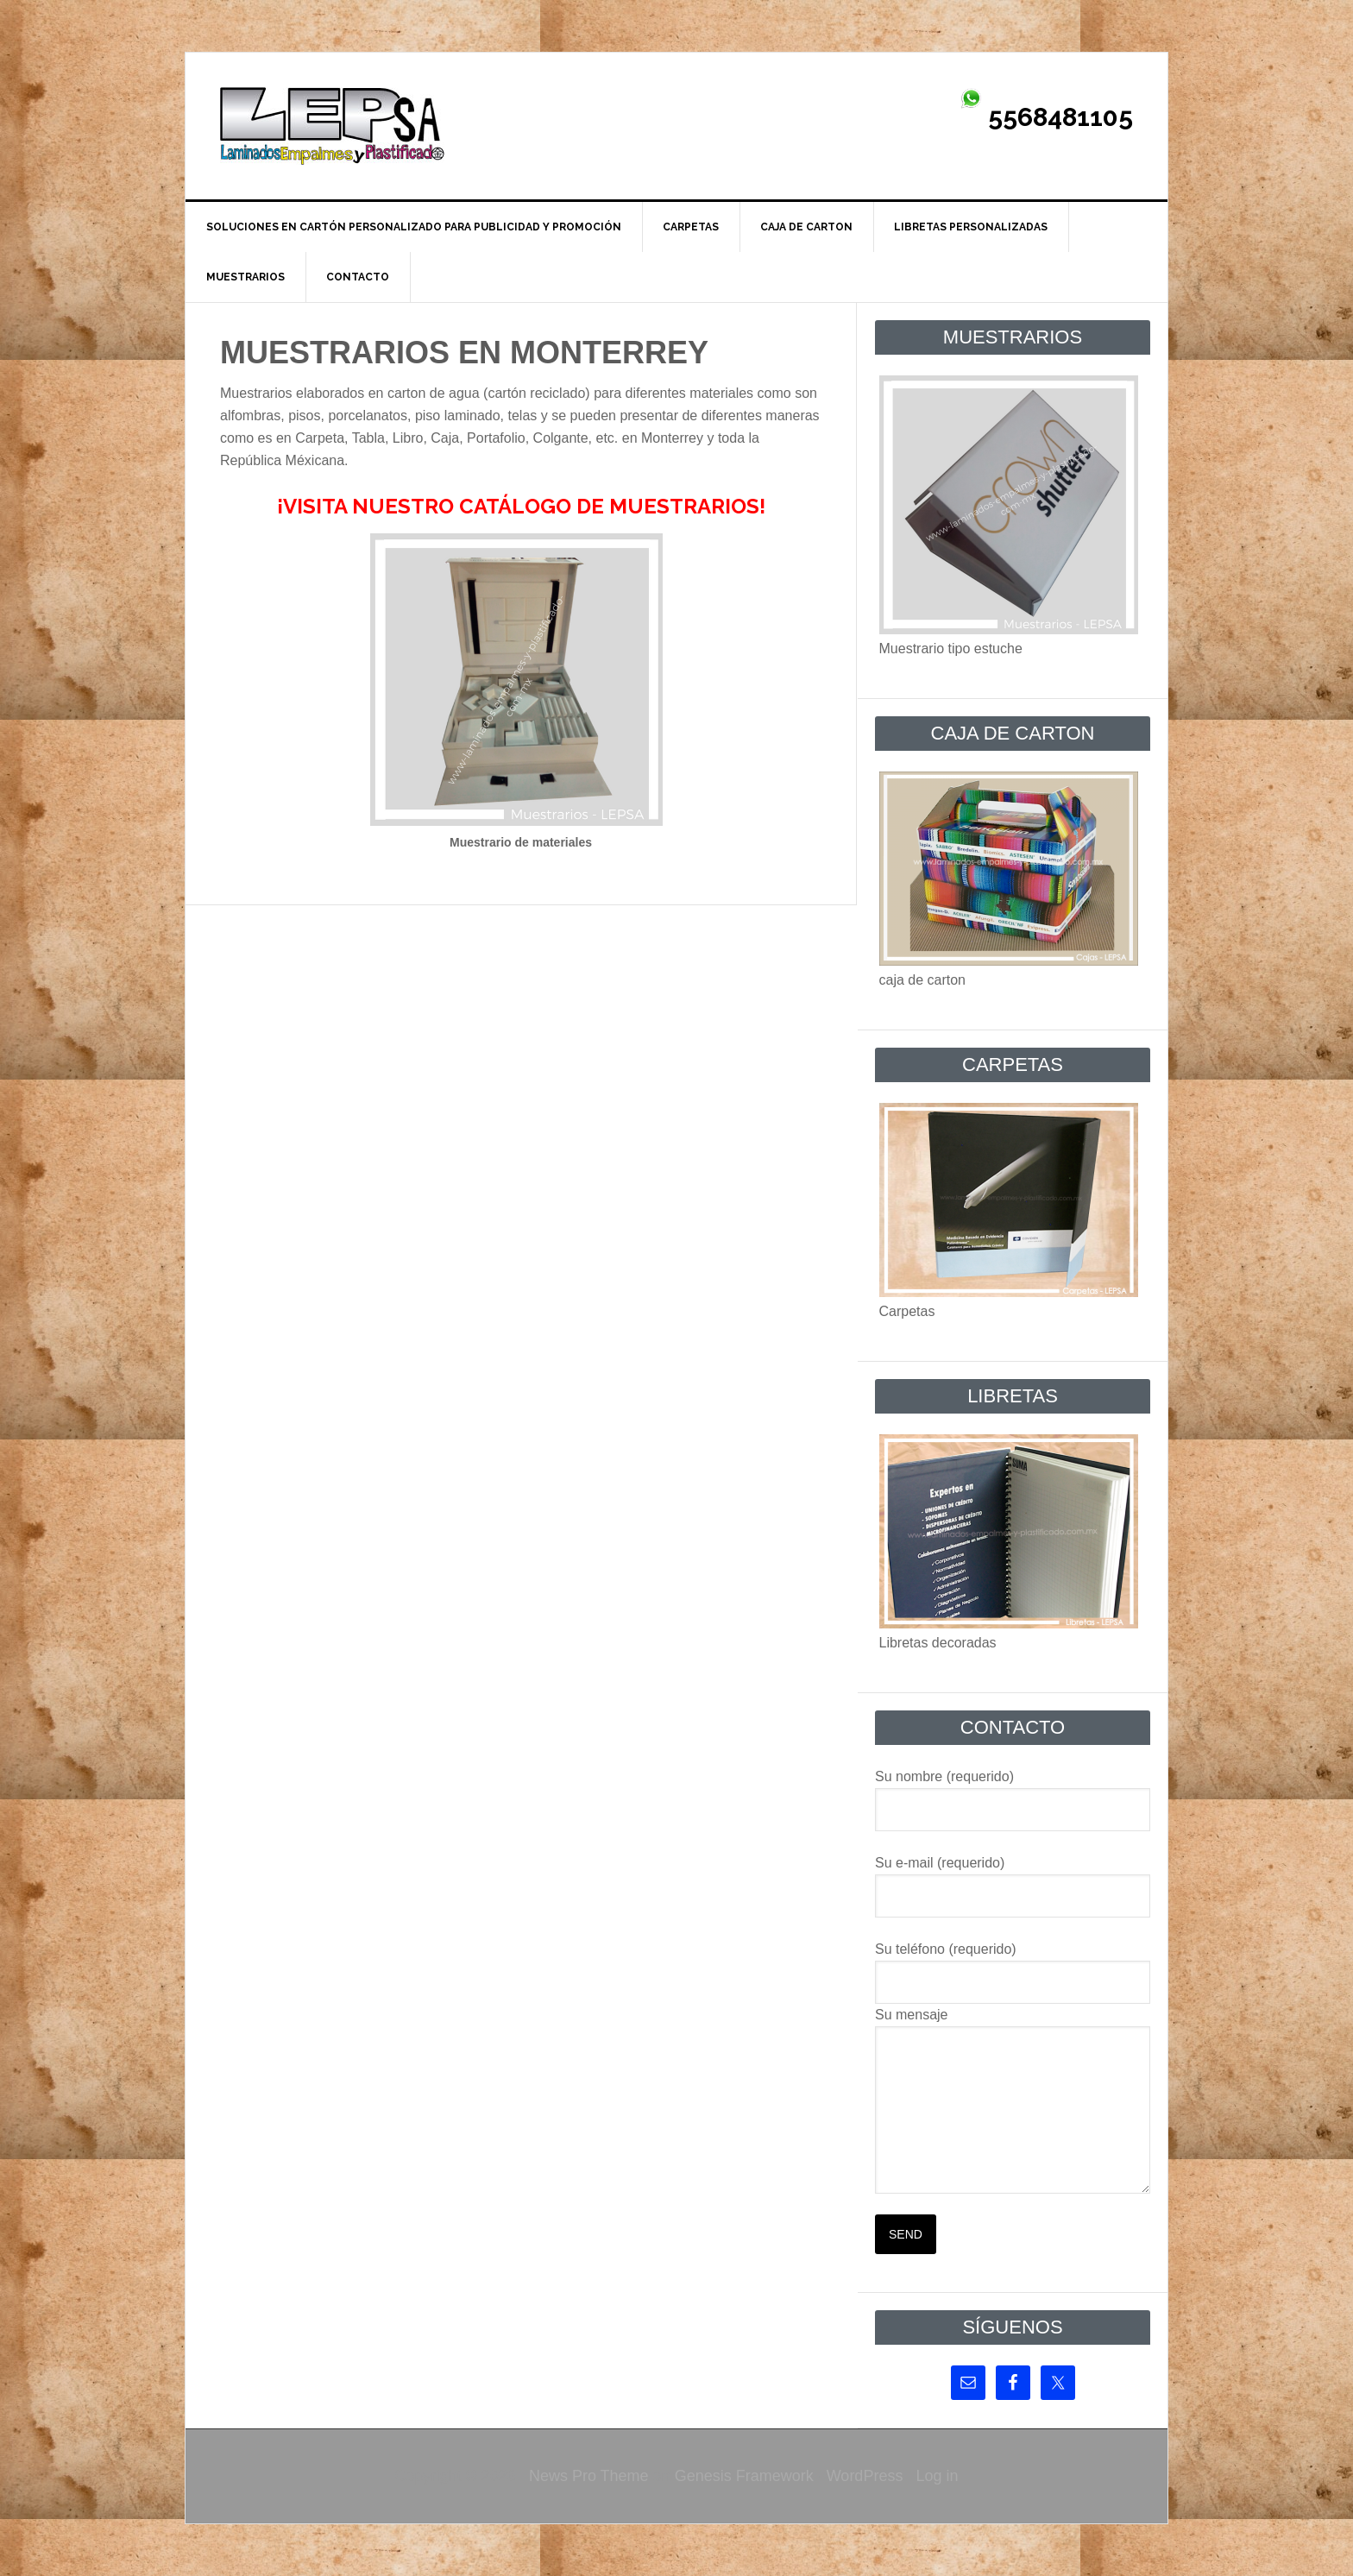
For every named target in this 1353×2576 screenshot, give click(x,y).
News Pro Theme (589, 2476)
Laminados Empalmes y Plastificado (332, 126)
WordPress (865, 2476)
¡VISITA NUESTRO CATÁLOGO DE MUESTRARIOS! (521, 506)
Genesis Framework (744, 2476)
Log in (937, 2476)
